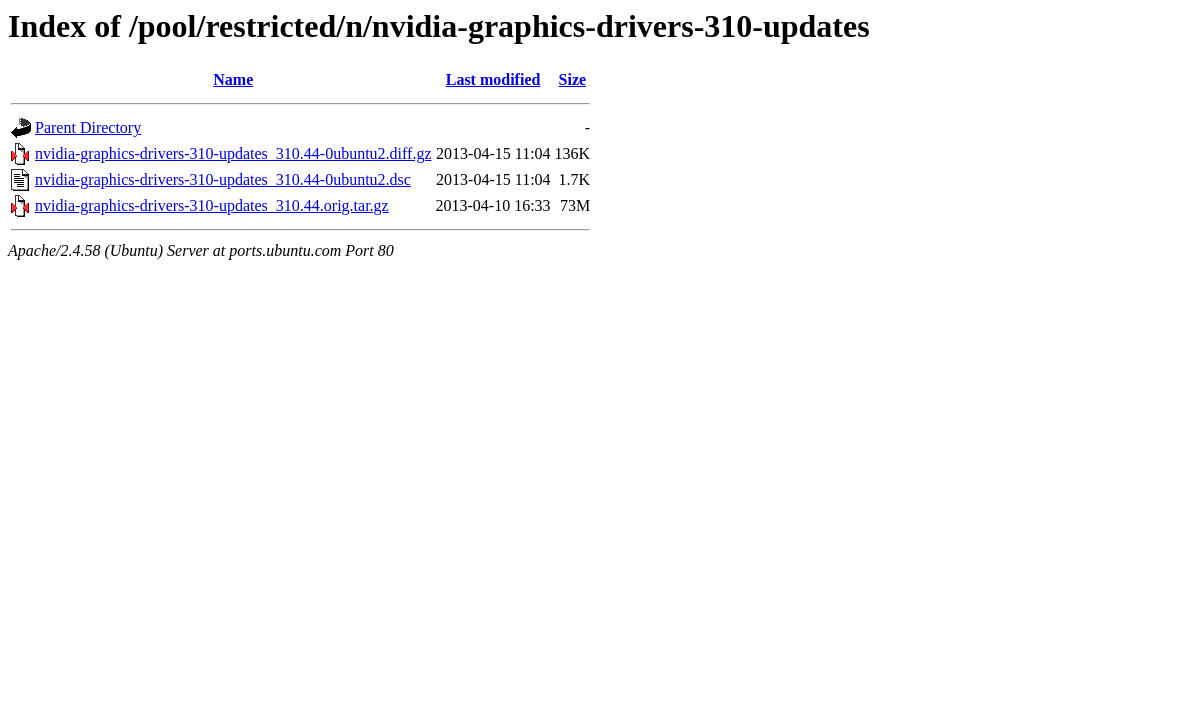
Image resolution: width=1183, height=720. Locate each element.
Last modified (493, 79)
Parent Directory (88, 127)
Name (233, 79)
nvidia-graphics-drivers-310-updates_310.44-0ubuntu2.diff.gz (233, 153)
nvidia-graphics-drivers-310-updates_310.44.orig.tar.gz (212, 205)
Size (573, 79)
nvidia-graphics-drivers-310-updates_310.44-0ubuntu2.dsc (223, 179)
